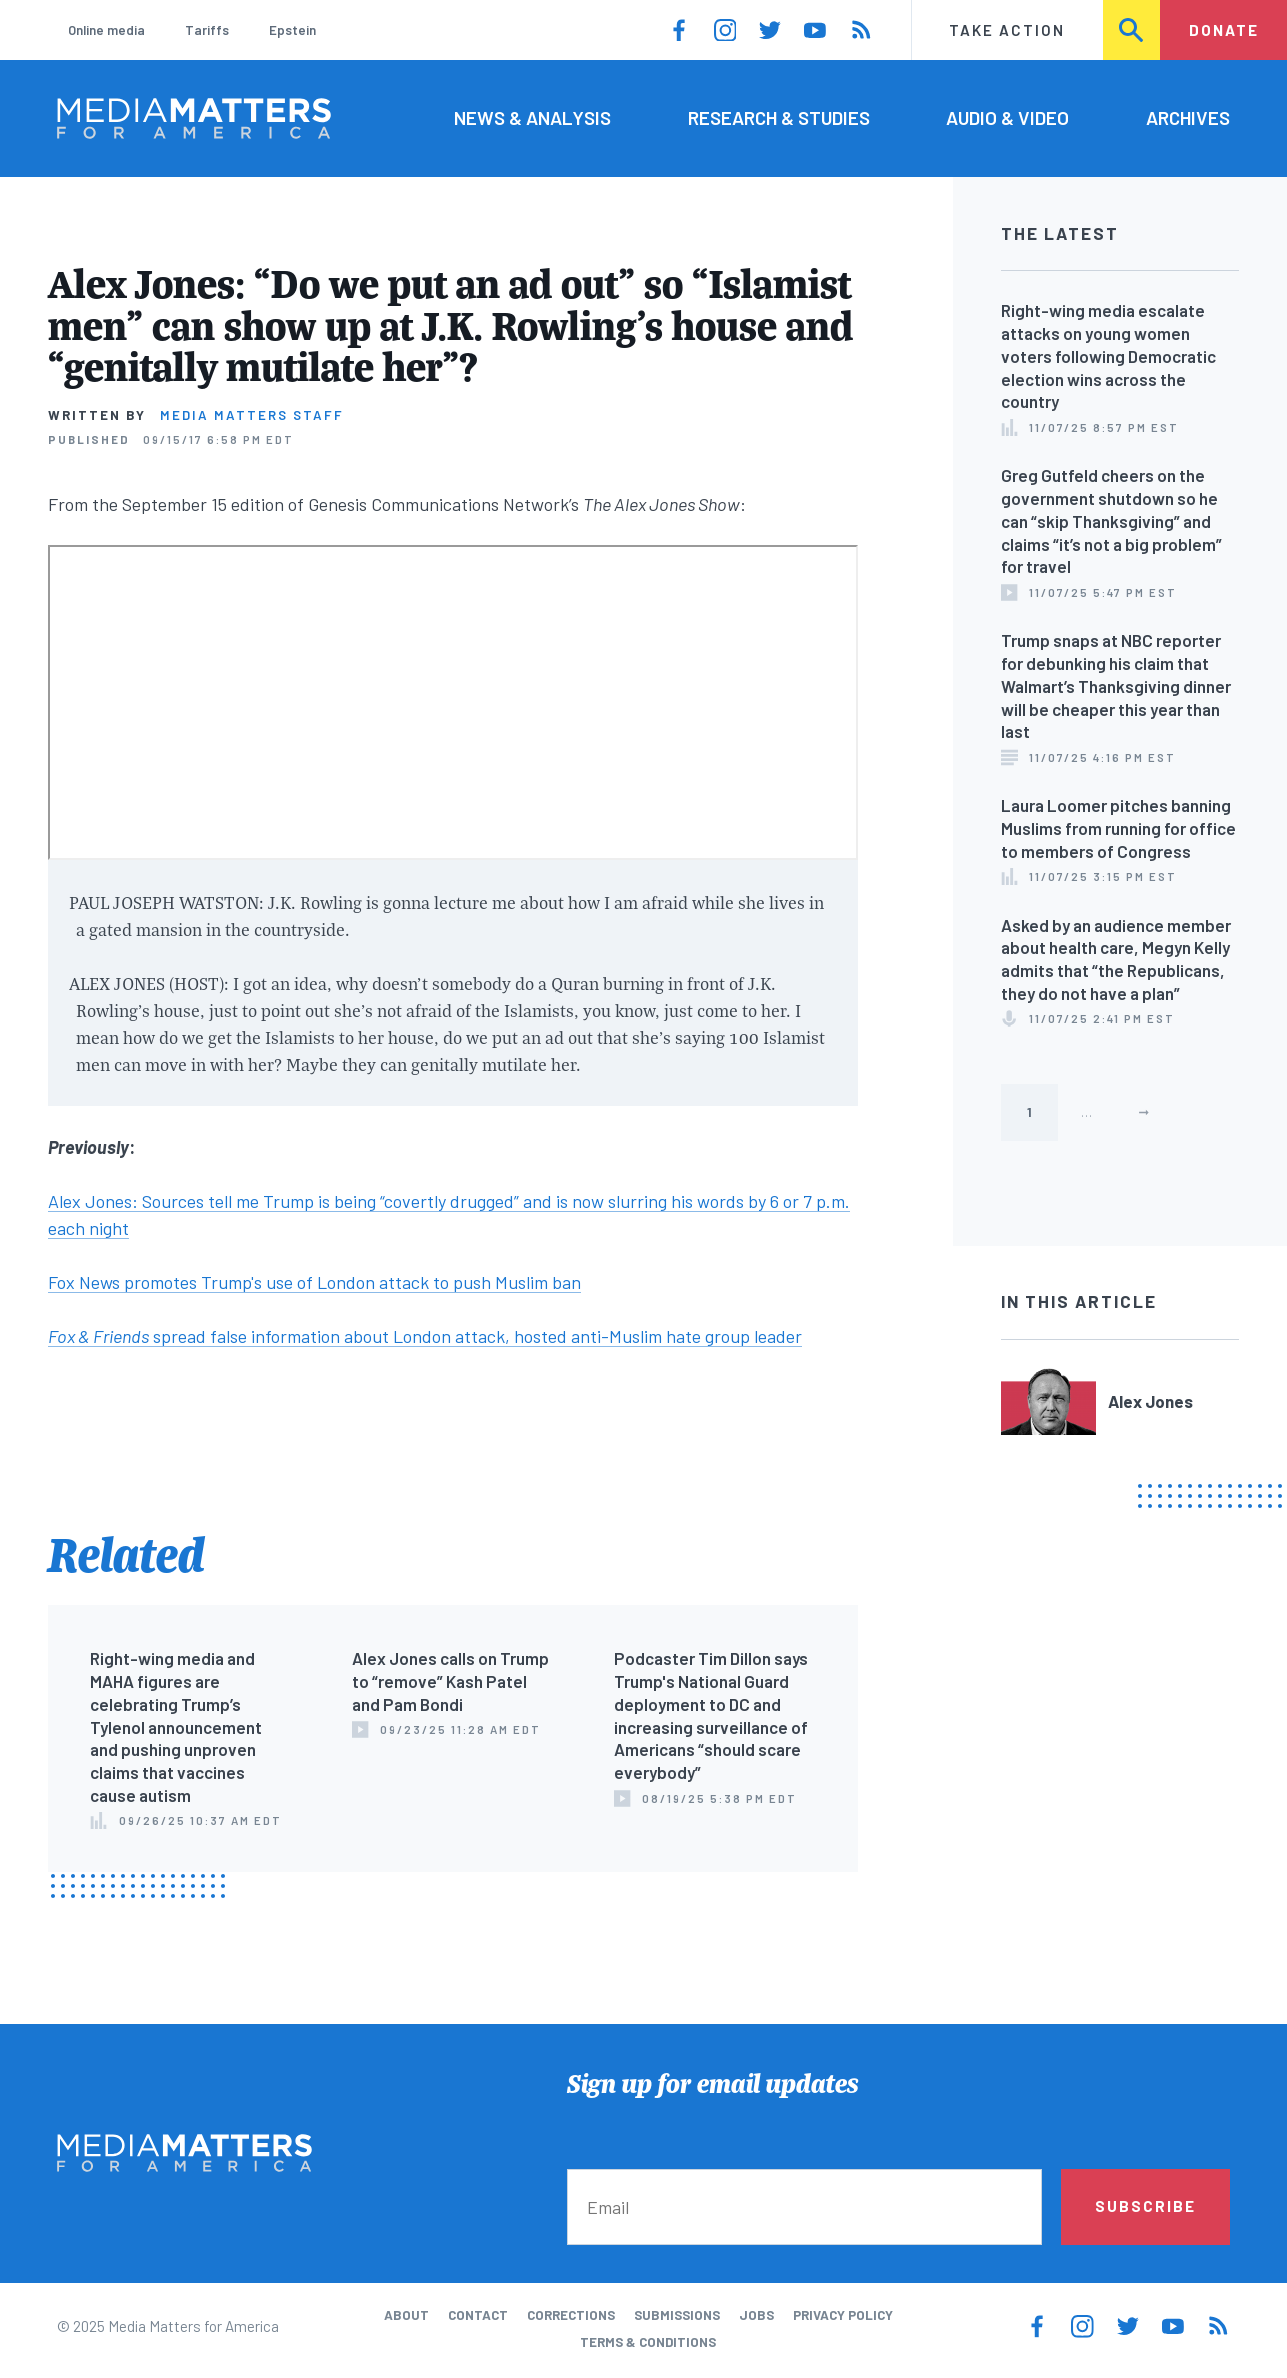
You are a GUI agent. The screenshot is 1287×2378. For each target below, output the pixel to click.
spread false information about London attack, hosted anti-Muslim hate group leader (425, 1336)
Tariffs (207, 30)
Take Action (1007, 30)
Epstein (292, 30)
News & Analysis (532, 117)
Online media (106, 30)
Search (1132, 30)
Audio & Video (1007, 117)
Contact (478, 2315)
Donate (1224, 30)
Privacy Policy (843, 2315)
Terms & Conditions (648, 2342)
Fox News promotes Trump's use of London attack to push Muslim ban (314, 1282)
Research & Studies (779, 117)
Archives (1188, 117)
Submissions (677, 2315)
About (406, 2315)
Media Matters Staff (252, 415)
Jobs (756, 2315)
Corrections (571, 2315)
